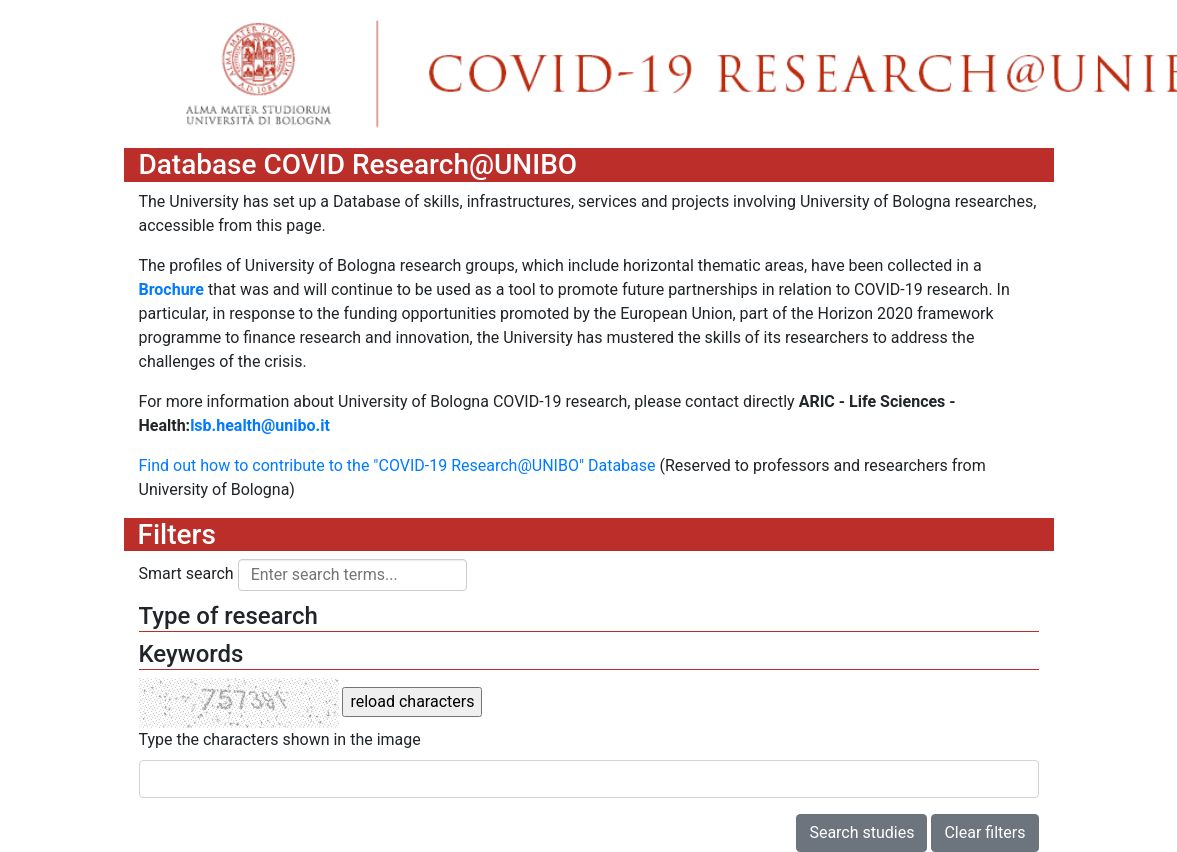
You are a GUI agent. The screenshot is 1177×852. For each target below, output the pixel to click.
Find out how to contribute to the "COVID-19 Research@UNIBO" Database (397, 465)
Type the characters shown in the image (280, 739)
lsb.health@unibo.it (260, 425)
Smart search (186, 573)
